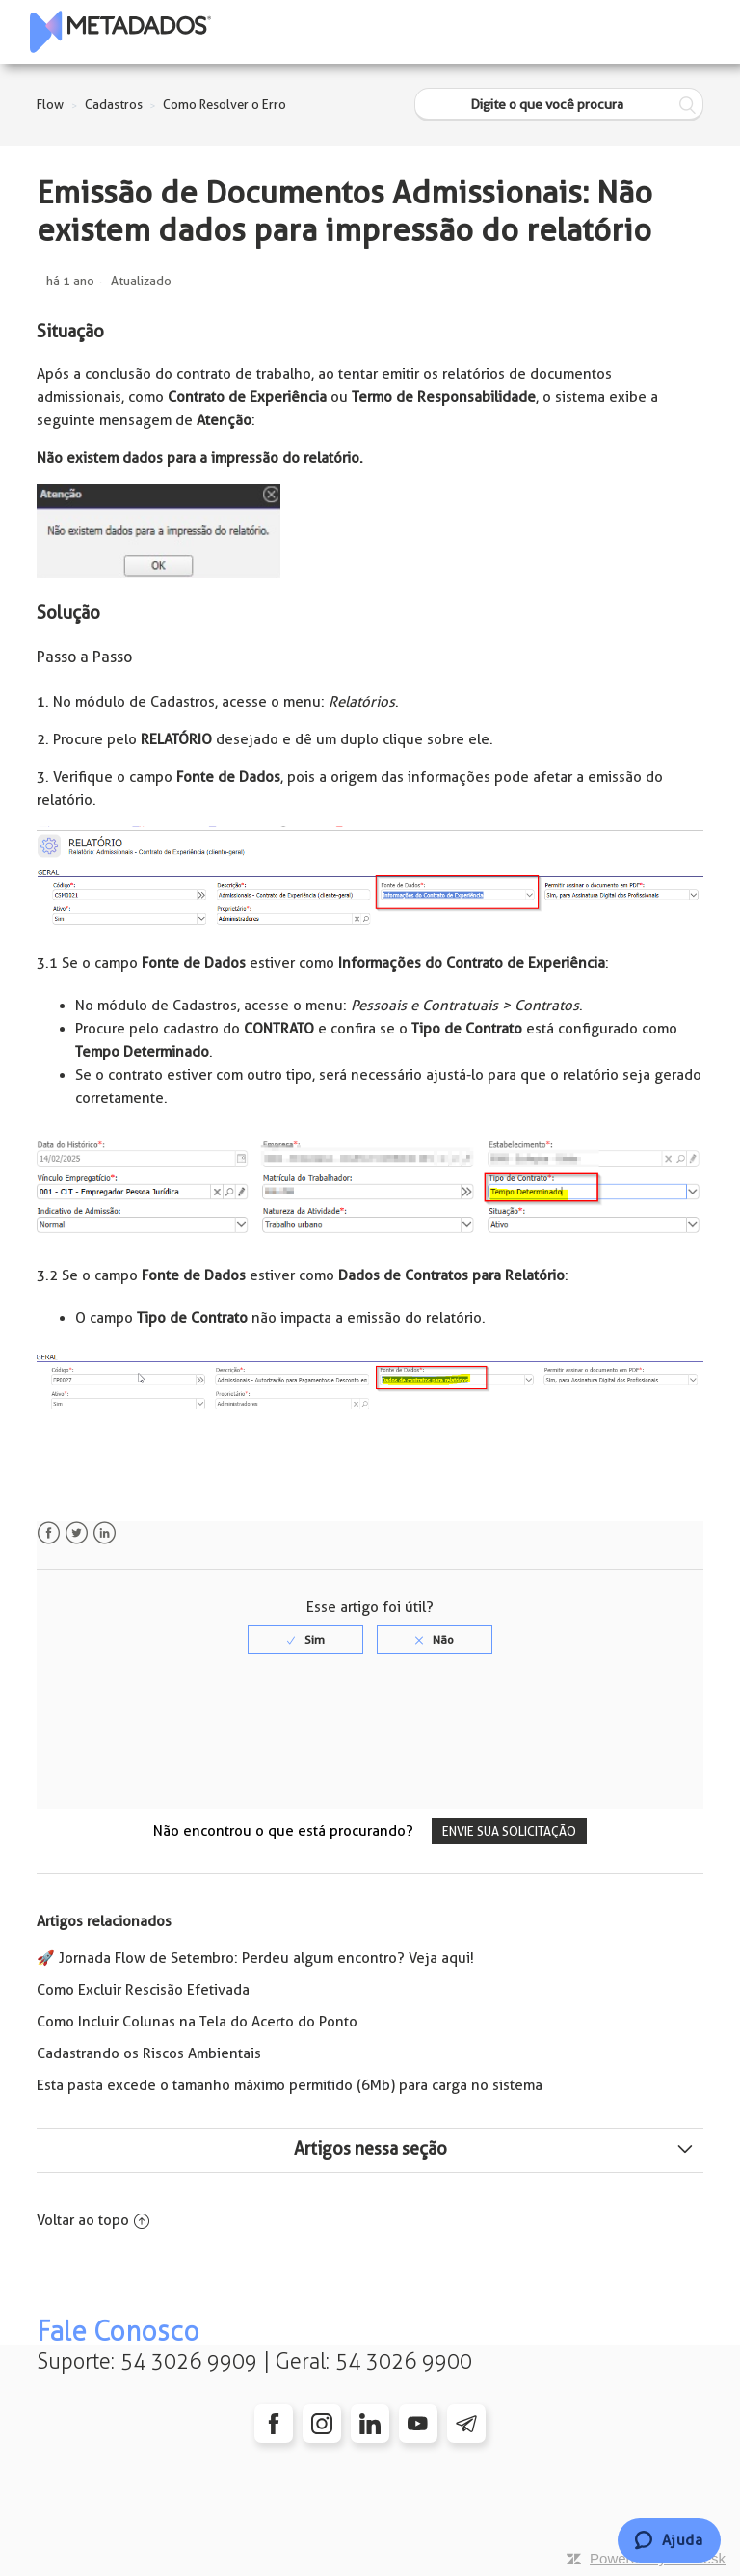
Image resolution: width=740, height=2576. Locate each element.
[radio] (305, 1639)
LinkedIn (104, 1533)
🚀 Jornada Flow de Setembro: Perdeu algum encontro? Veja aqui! (255, 1958)
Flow (50, 104)
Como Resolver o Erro (224, 104)
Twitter (77, 1533)
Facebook (49, 1533)
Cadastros (114, 104)
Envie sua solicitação (509, 1831)
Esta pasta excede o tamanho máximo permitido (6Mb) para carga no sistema (289, 2085)
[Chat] (669, 2540)
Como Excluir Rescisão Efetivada (143, 1990)
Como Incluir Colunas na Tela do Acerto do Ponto (197, 2021)
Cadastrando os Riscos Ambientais (149, 2053)
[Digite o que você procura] (558, 104)
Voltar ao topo (93, 2220)
